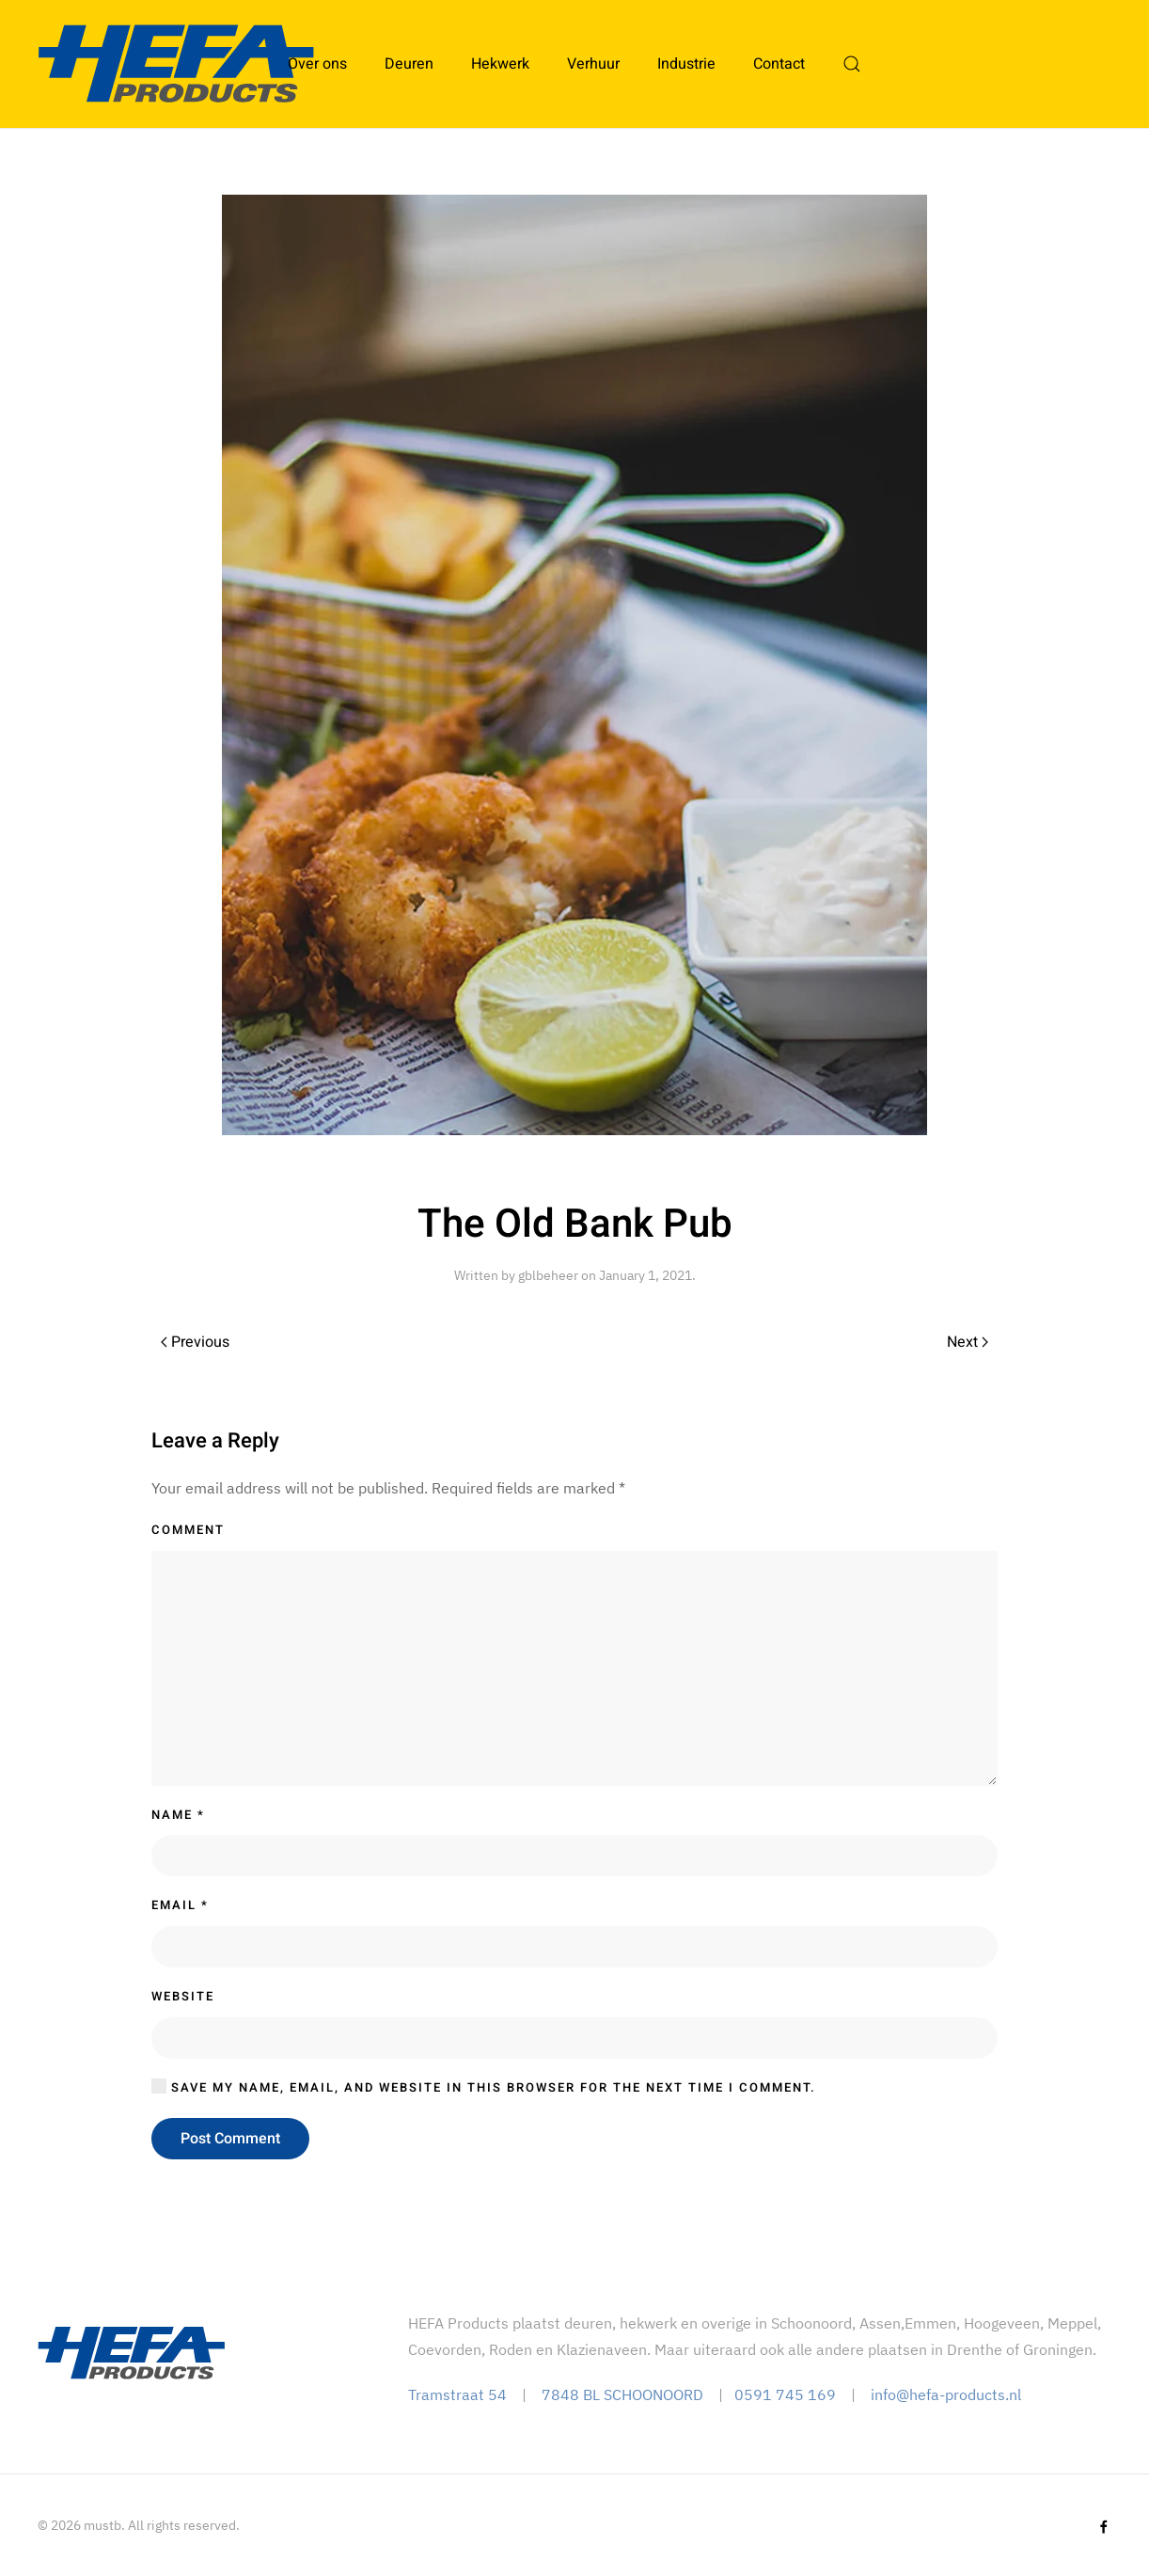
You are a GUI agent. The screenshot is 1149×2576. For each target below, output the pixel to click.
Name (178, 1815)
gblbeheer (548, 1275)
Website (182, 1996)
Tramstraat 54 (457, 2394)
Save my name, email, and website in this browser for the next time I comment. (483, 2087)
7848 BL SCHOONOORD (622, 2394)
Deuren (409, 64)
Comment (188, 1530)
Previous (195, 1342)
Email (180, 1905)
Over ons (317, 64)
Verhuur (593, 64)
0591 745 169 (785, 2394)
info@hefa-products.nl (946, 2394)
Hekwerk (500, 64)
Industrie (686, 64)
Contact (779, 64)
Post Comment (230, 2138)
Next (967, 1342)
